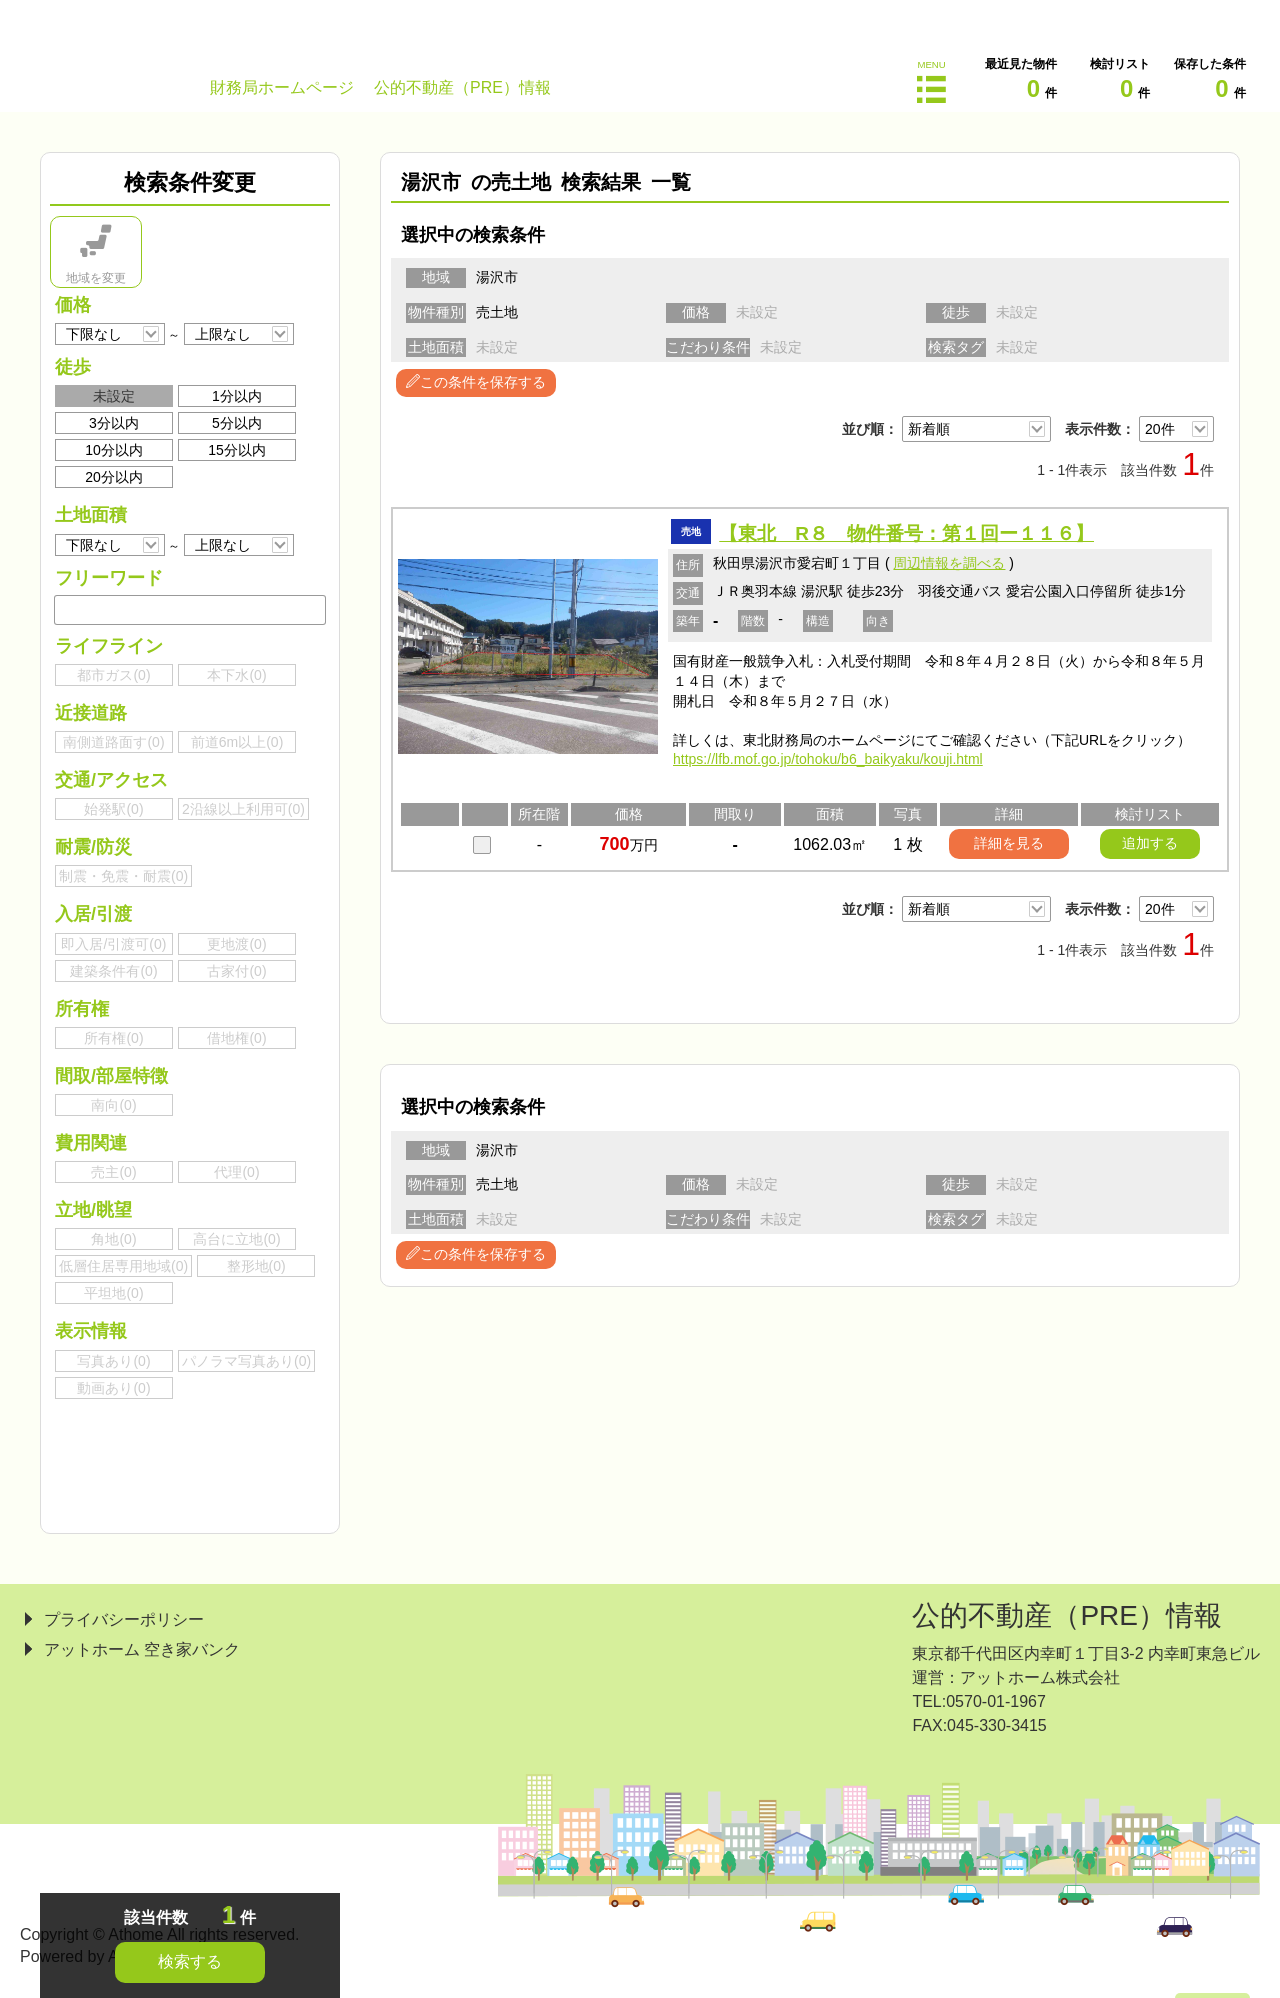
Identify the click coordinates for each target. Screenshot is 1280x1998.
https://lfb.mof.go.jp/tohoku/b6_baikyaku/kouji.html (828, 759)
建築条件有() (113, 971)
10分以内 (114, 450)
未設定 (114, 396)
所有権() (113, 1038)
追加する (1150, 843)
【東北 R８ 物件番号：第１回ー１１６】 (906, 533)
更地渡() (236, 944)
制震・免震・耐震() (123, 876)
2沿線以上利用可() (243, 809)
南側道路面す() (113, 742)
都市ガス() (113, 675)
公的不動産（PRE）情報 (1067, 1615)
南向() (113, 1105)
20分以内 (114, 477)
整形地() (256, 1266)
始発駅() (113, 809)
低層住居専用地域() (123, 1266)
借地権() (236, 1038)
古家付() (236, 971)
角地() (113, 1239)
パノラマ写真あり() (246, 1361)
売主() (113, 1172)
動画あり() (113, 1388)
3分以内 (114, 423)
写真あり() (113, 1361)
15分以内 (237, 450)
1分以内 (237, 396)
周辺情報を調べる (949, 563)
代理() (236, 1172)
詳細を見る (1009, 843)
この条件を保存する (476, 382)
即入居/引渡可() (113, 944)
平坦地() (113, 1293)
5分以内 (237, 423)
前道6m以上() (237, 742)
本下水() (236, 675)
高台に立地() (236, 1239)
